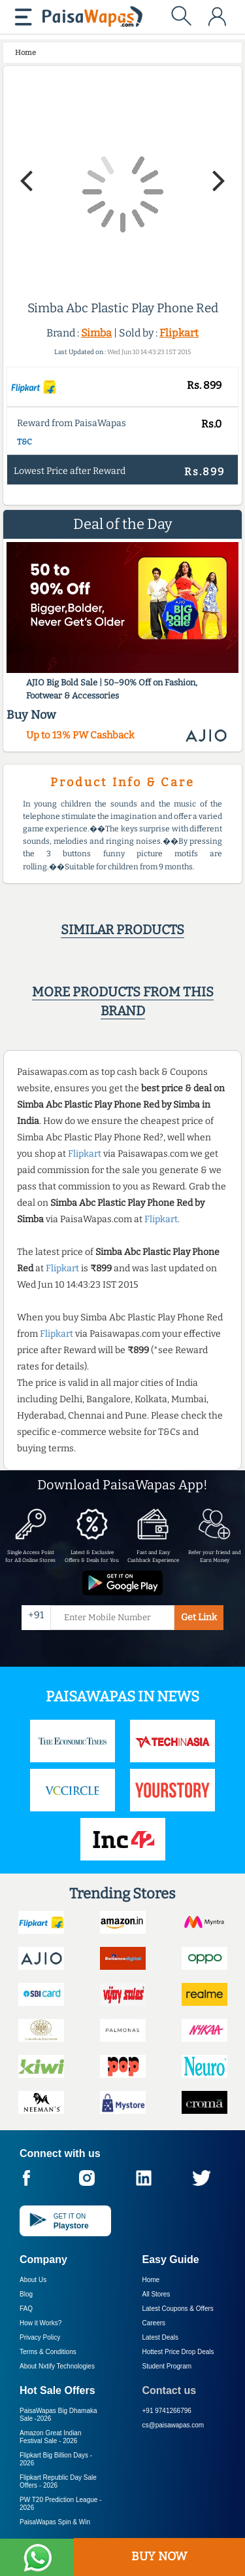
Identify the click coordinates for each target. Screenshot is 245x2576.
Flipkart (179, 333)
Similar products (122, 929)
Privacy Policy (40, 2337)
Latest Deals (160, 2337)
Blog (26, 2294)
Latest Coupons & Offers (178, 2308)
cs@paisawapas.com (173, 2425)
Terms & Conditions (48, 2351)
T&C (24, 441)
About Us (33, 2279)
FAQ (26, 2308)
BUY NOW (159, 2556)
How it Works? (40, 2323)
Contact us (169, 2390)
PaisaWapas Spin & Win (55, 2522)
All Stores (156, 2294)
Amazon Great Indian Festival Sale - (51, 2436)
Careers (154, 2323)
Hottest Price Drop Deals (178, 2351)
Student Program (167, 2366)
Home (151, 2279)
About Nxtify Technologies (57, 2366)
